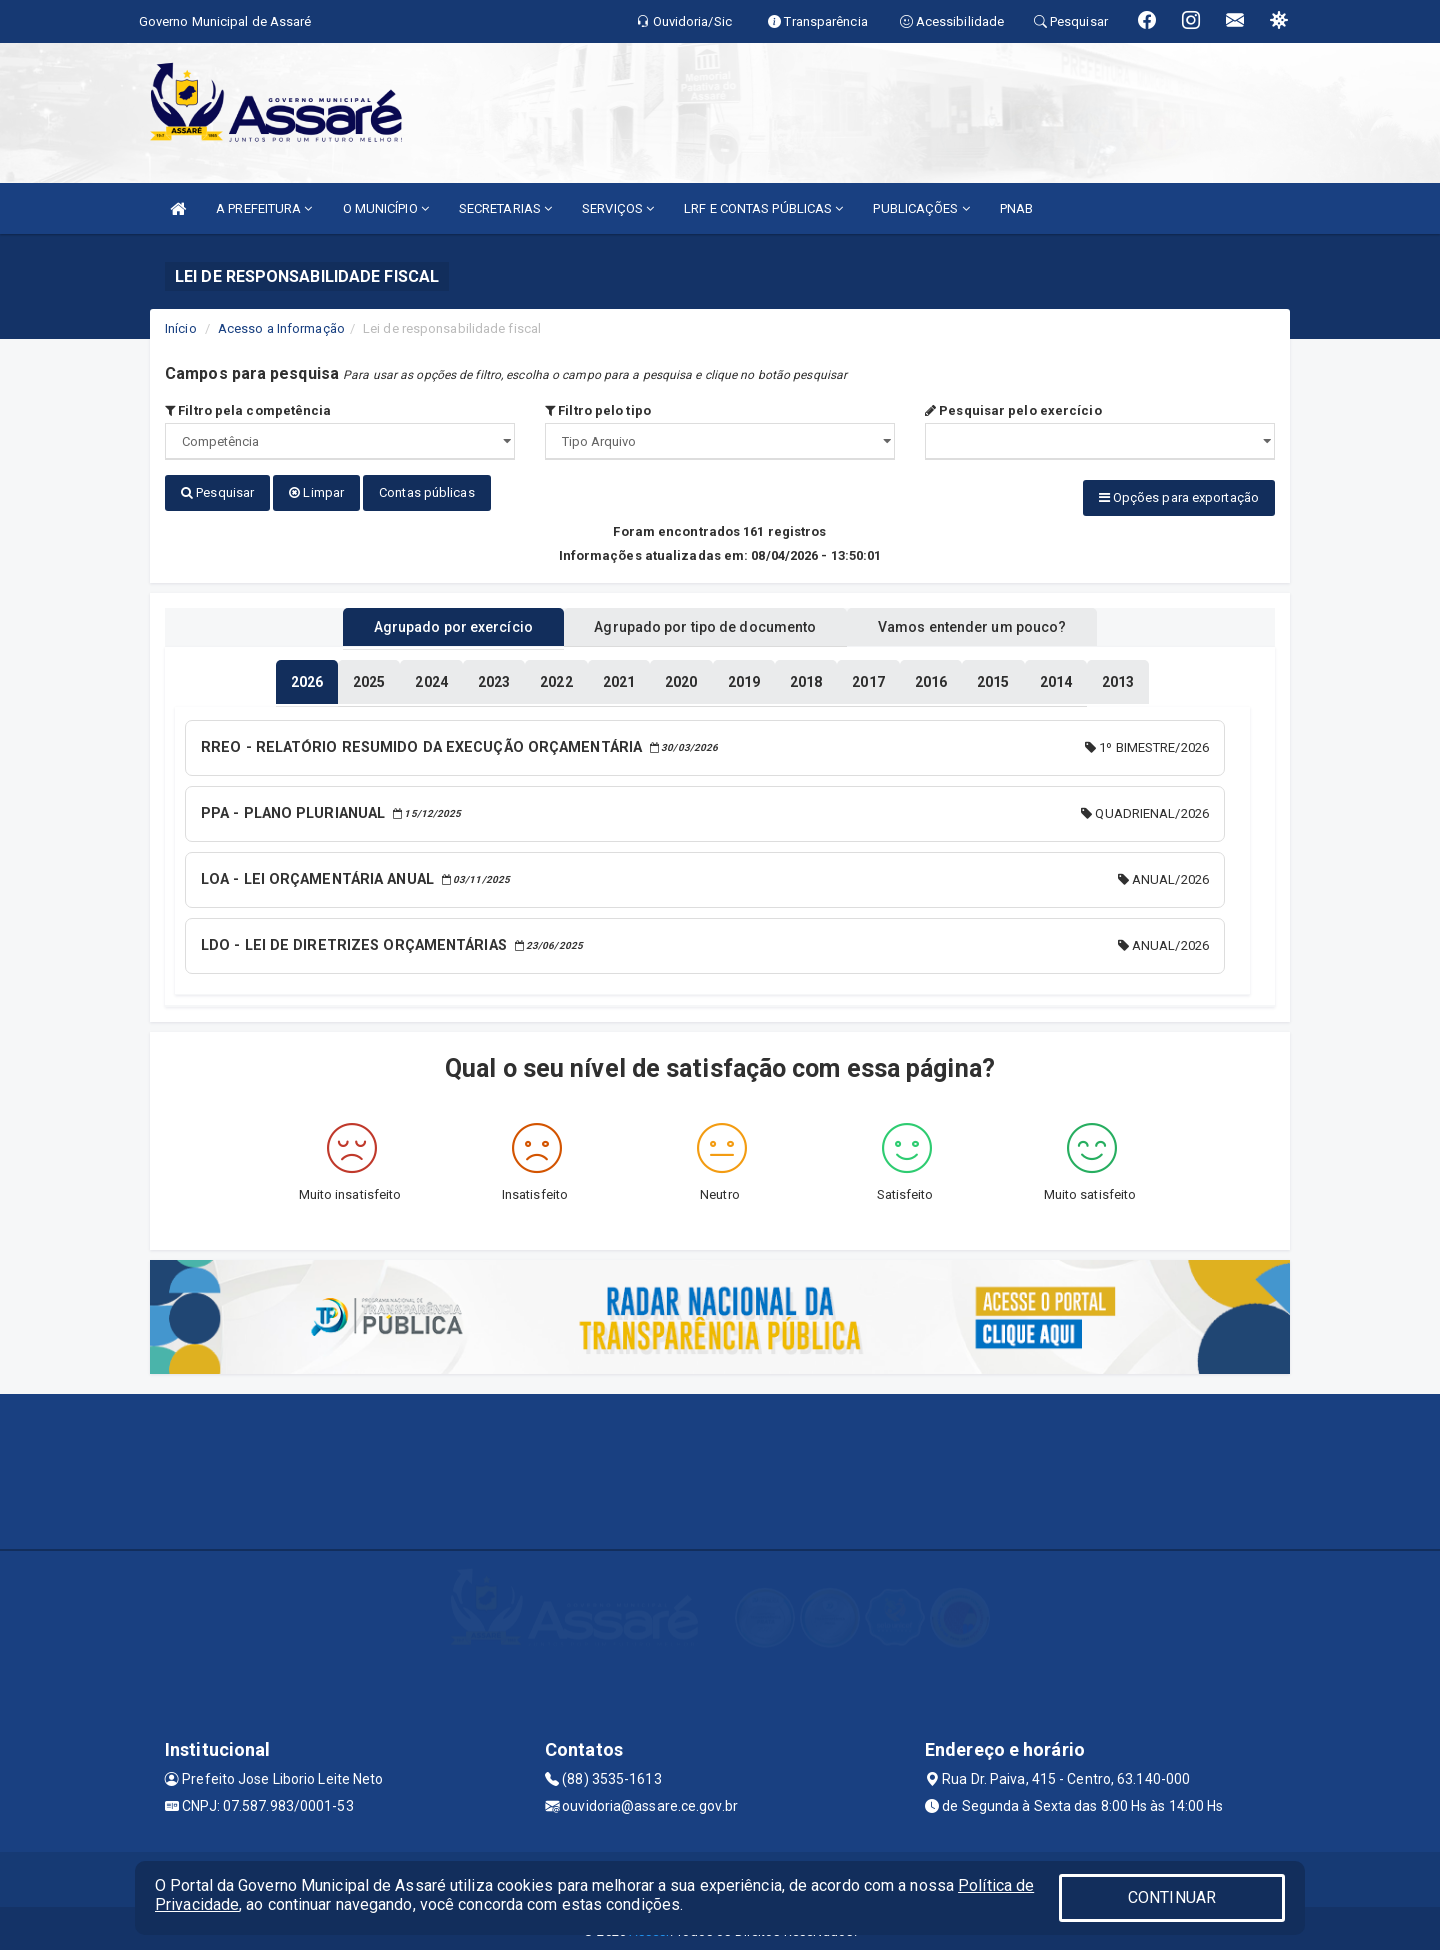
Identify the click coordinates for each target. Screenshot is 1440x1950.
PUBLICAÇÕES (921, 208)
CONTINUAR (1172, 1897)
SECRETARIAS (505, 208)
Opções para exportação (1179, 497)
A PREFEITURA (264, 208)
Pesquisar (217, 492)
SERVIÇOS (618, 208)
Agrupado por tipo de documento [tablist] (705, 623)
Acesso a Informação (281, 328)
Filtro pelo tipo (598, 410)
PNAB (1016, 208)
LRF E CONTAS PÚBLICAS (763, 208)
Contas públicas (427, 492)
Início (181, 328)
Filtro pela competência (248, 410)
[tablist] (307, 678)
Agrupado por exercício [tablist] (430, 623)
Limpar (316, 492)
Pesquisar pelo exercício (1013, 410)
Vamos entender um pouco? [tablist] (994, 623)
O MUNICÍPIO (386, 208)
